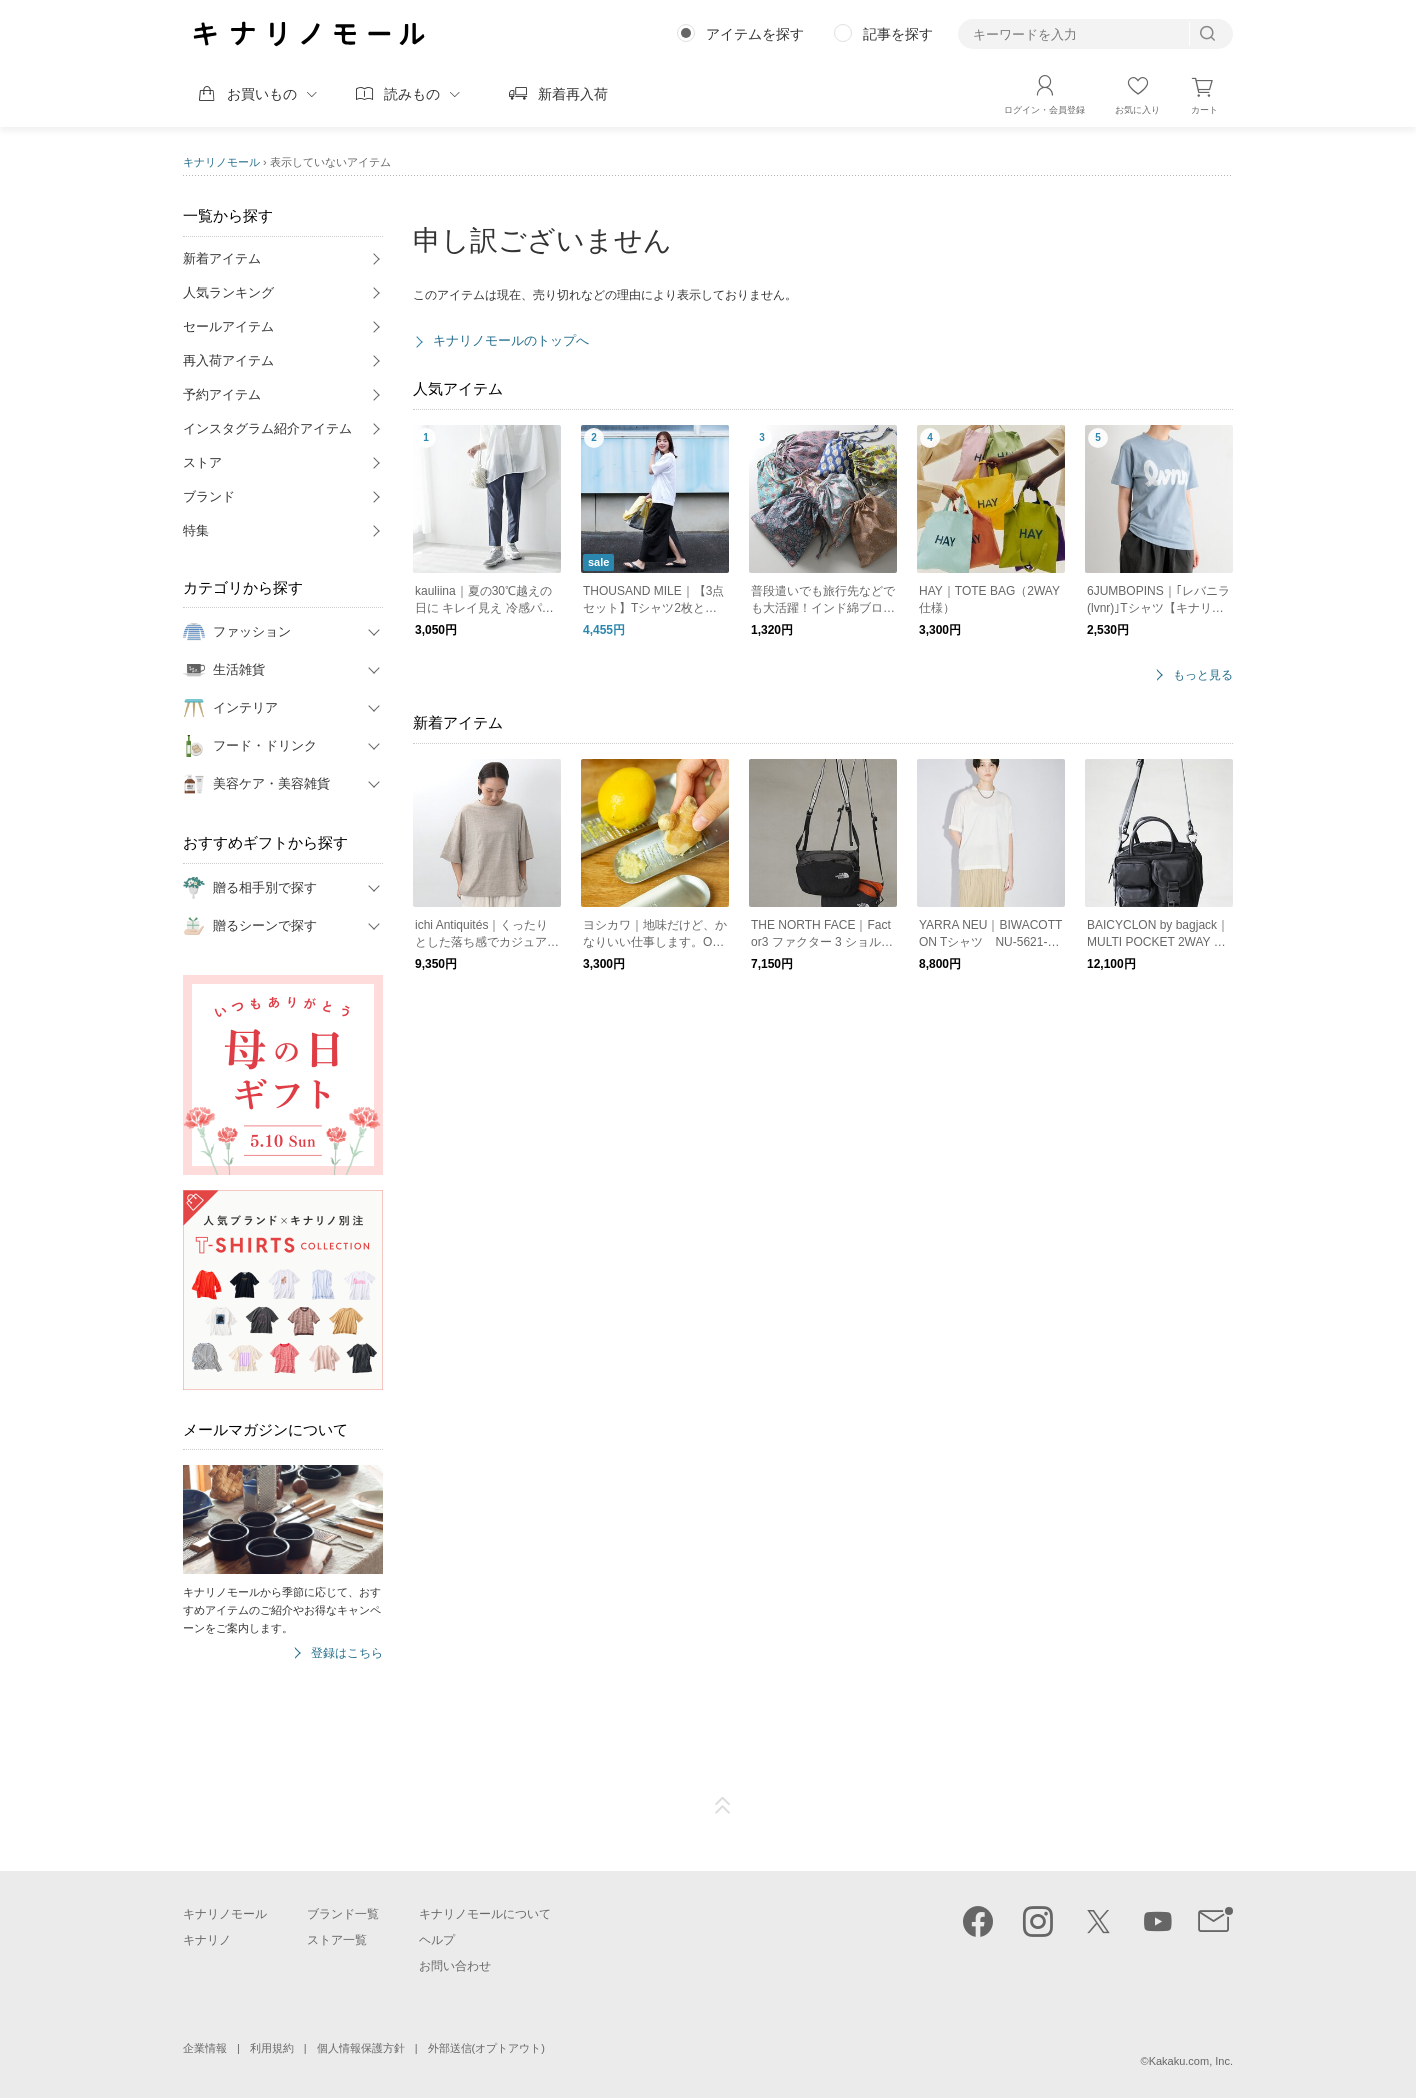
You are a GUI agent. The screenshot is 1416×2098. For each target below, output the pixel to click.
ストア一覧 (337, 1940)
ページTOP (723, 1806)
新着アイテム (222, 258)
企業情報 (205, 2048)
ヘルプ (437, 1940)
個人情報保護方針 (361, 2048)
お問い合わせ (455, 1966)
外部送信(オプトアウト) (486, 2048)
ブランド (209, 496)
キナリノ (207, 1940)
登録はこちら (347, 1653)
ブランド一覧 (343, 1914)
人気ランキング (228, 292)
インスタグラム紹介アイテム (267, 428)
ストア (202, 462)
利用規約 (272, 2048)
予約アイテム (222, 394)
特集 (196, 530)
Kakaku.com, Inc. (1191, 2061)
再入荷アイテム (228, 360)
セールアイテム (228, 326)
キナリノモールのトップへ (511, 340)
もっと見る (1203, 675)
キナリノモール (221, 162)
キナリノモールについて (485, 1914)
